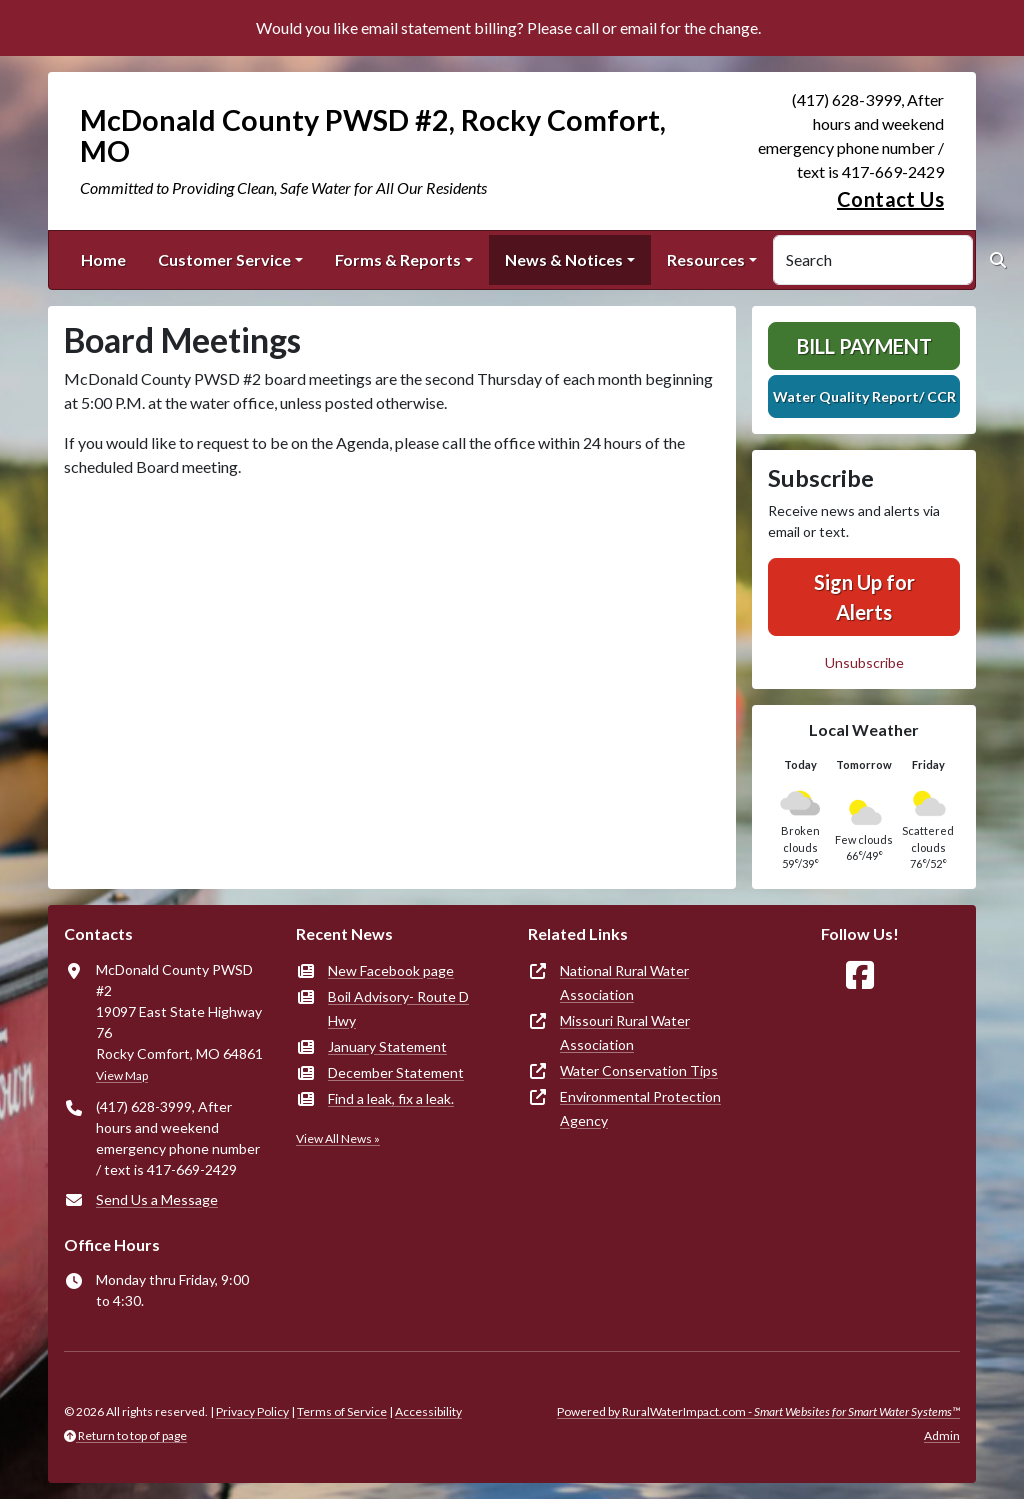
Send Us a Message (157, 1199)
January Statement (387, 1046)
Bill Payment (864, 346)
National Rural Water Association (624, 982)
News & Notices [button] (564, 259)
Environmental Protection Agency (640, 1108)
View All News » (338, 1138)
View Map (122, 1075)
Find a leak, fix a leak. (391, 1098)
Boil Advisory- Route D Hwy (398, 1008)
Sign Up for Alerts (864, 597)
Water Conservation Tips (639, 1070)
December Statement (396, 1072)
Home (103, 259)
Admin (942, 1435)
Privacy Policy (252, 1411)
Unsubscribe (864, 662)
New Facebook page (391, 970)
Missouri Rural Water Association (625, 1032)
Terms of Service (342, 1411)
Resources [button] (706, 259)
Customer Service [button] (224, 259)
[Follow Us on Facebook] (860, 975)
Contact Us (890, 199)
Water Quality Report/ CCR (864, 396)
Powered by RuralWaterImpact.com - (758, 1411)
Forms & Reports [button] (398, 259)
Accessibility (428, 1411)
